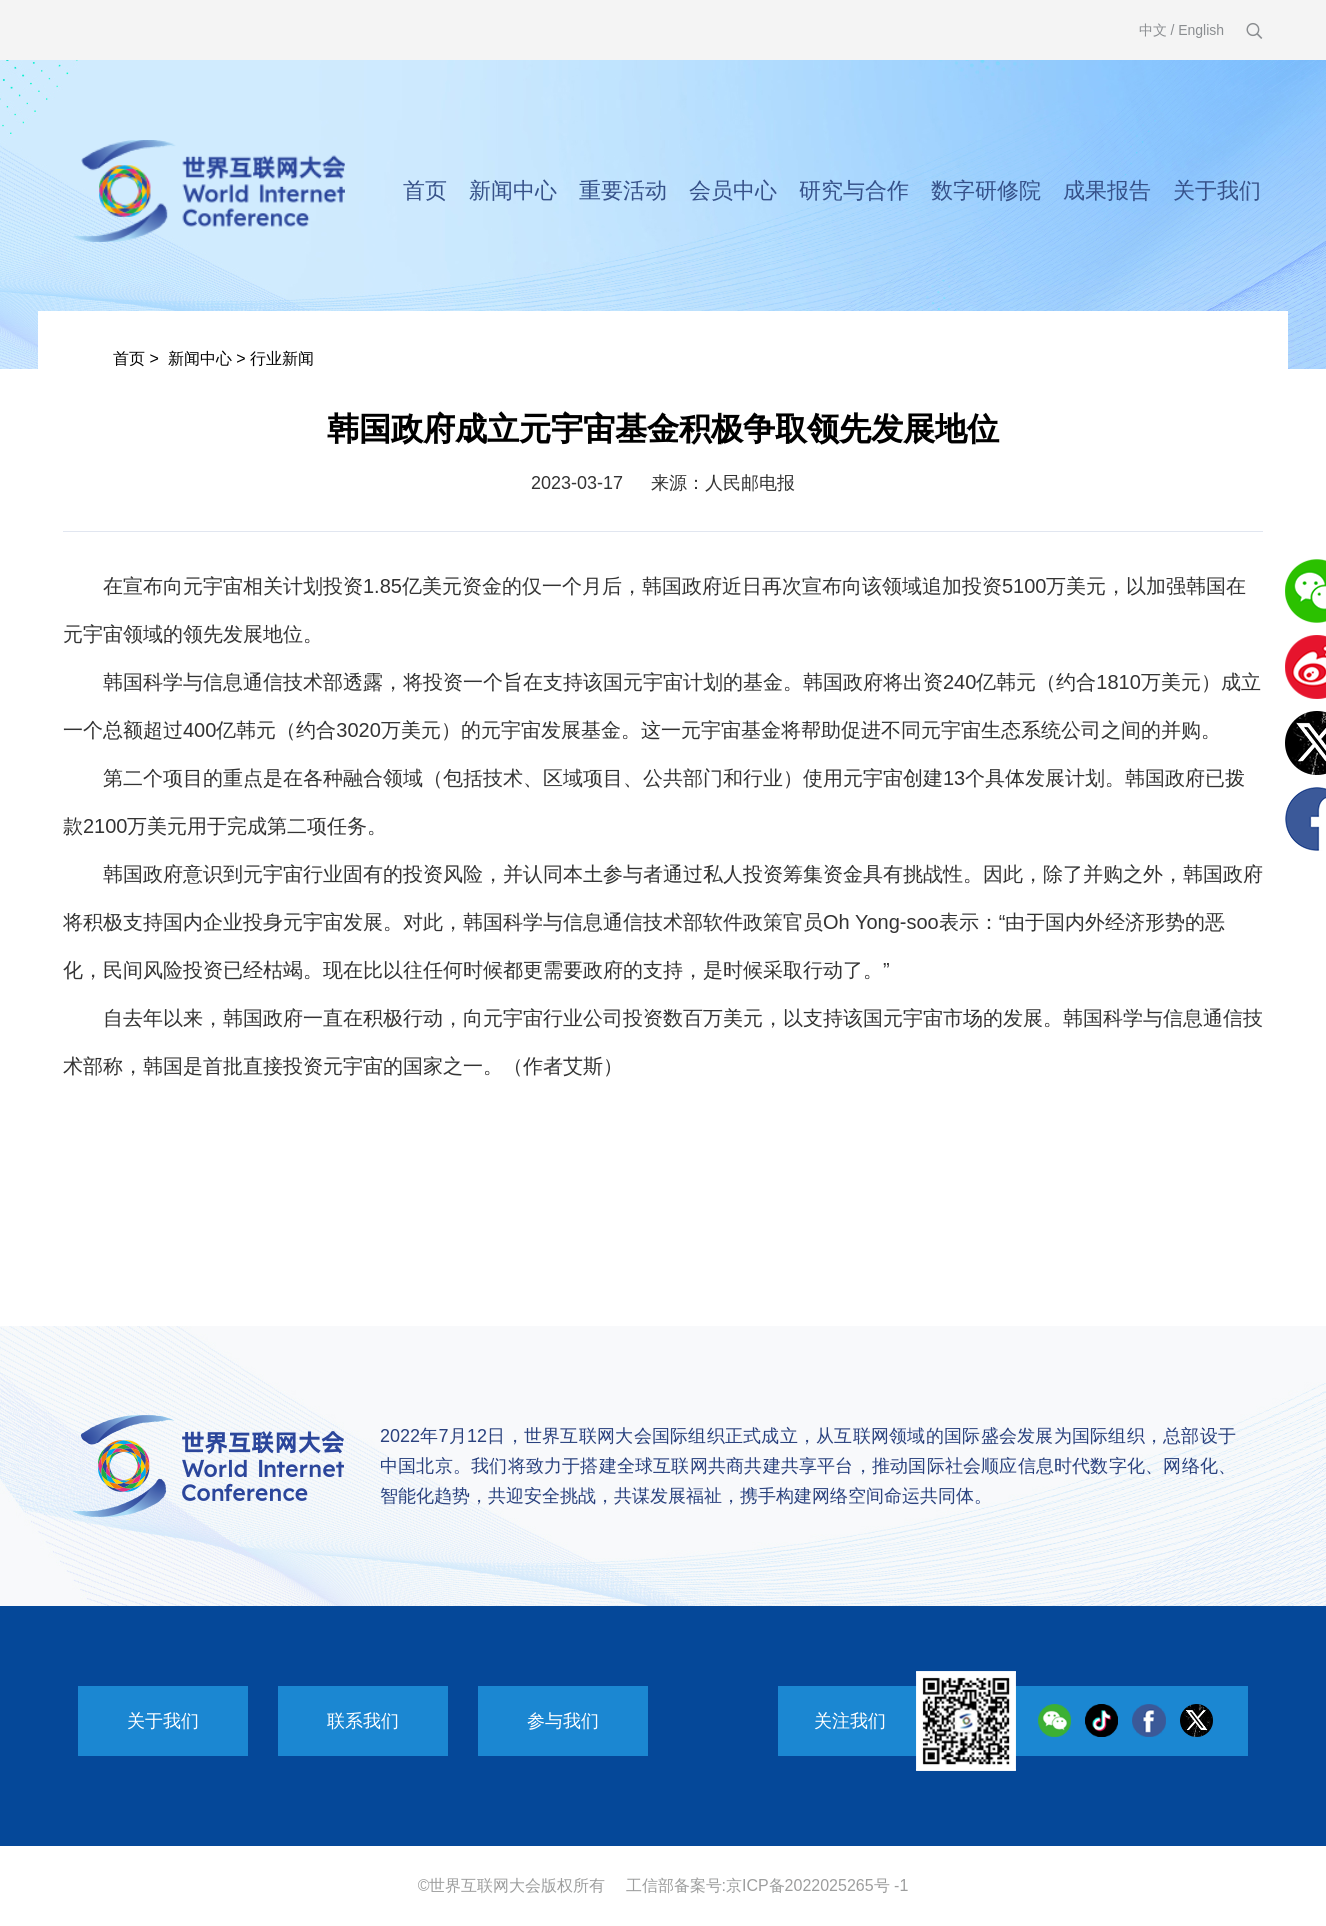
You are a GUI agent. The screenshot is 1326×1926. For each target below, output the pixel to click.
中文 (1153, 30)
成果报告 (1107, 190)
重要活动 (623, 190)
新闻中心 (513, 190)
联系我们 (363, 1721)
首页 (425, 190)
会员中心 (733, 190)
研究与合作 (854, 190)
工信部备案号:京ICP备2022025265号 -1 (767, 1885)
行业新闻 (282, 358)
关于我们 (1217, 190)
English (1201, 30)
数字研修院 (986, 190)
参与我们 (563, 1721)
